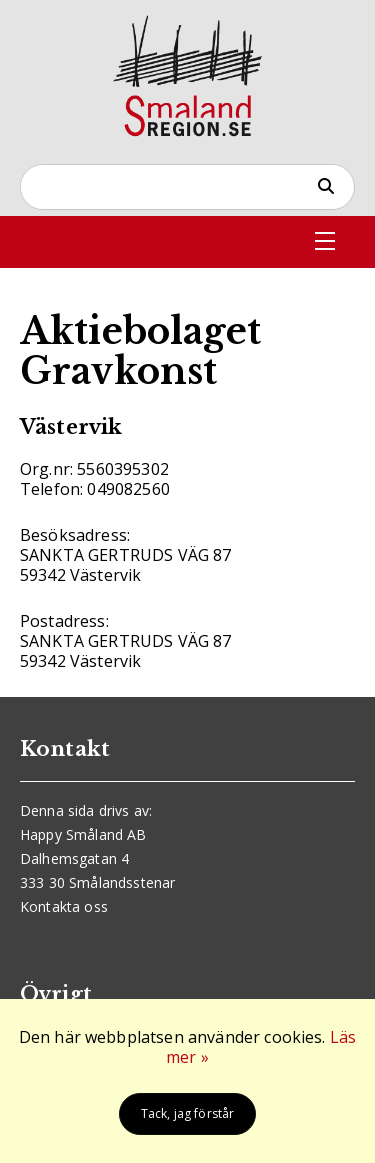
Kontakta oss (64, 906)
